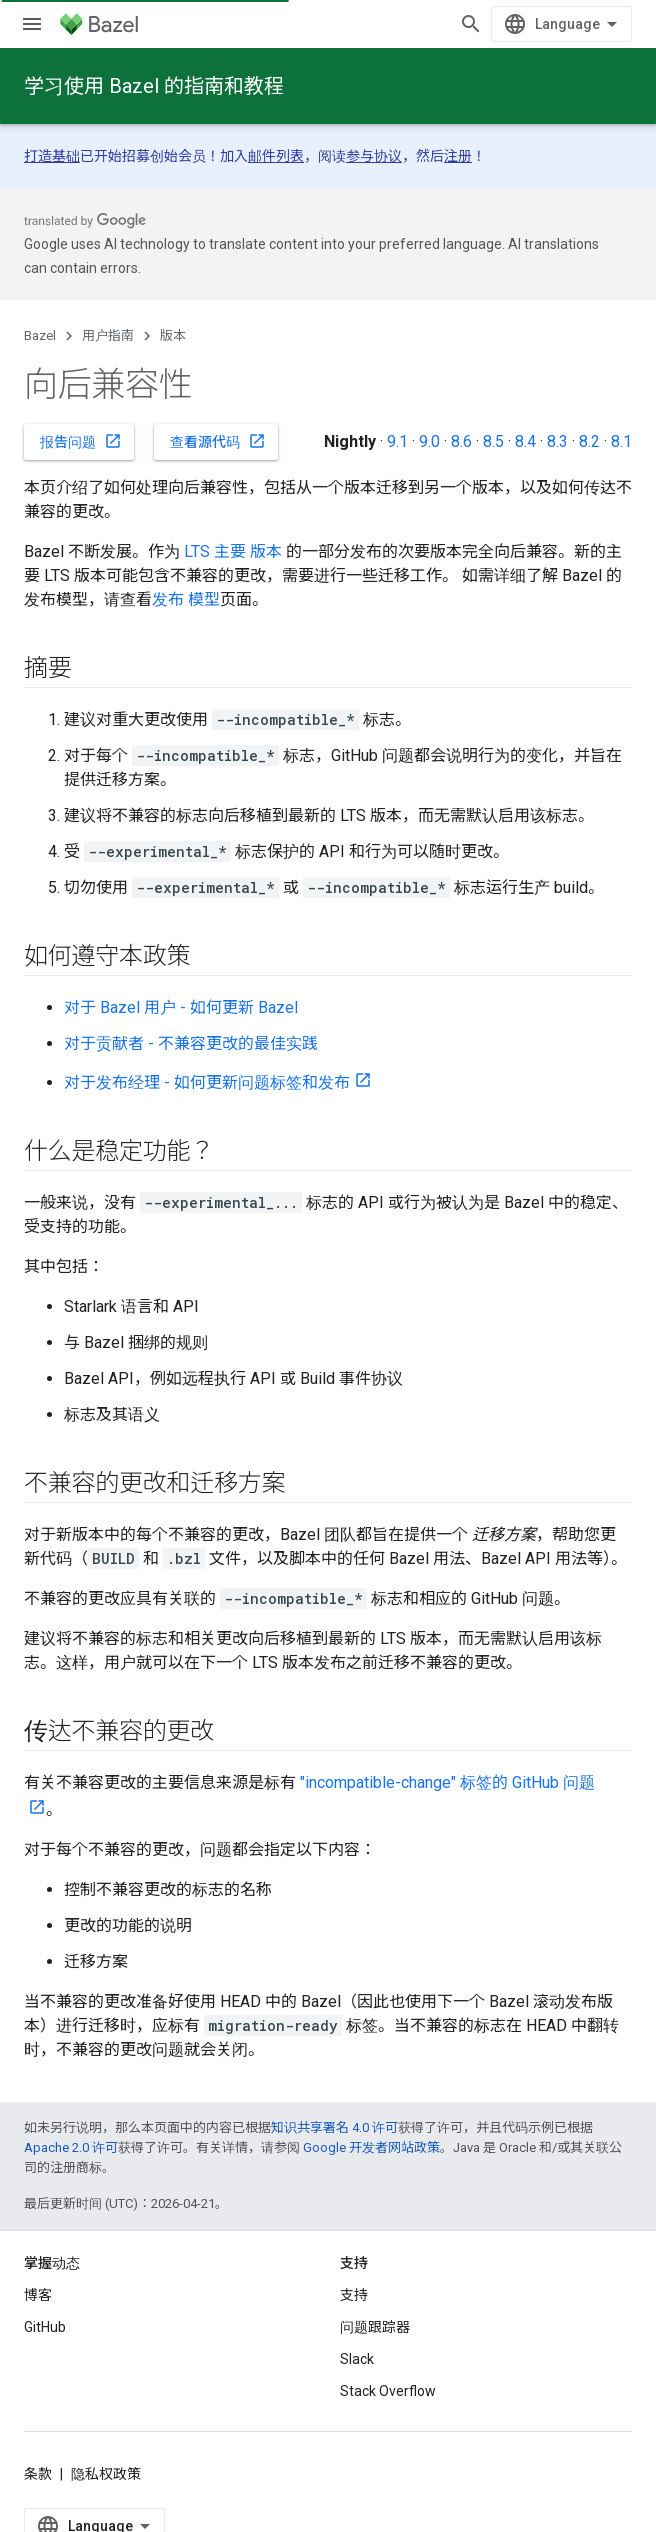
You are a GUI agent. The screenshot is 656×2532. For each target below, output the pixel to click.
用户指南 (108, 335)
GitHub (45, 2327)
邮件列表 (276, 156)
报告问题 (81, 441)
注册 (458, 156)
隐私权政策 (106, 2474)
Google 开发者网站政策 (371, 2147)
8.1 (621, 441)
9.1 (397, 441)
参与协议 (374, 156)
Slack (357, 2359)
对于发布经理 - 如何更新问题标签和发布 (207, 1082)
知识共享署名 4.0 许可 (334, 2127)
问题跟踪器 (375, 2327)
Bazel (40, 335)
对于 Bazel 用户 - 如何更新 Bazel (181, 1007)
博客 (38, 2295)
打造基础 (52, 156)
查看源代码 (218, 441)
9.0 (429, 441)
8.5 (493, 441)
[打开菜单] (32, 24)
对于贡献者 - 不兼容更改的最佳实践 (191, 1043)
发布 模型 (186, 599)
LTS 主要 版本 (233, 551)
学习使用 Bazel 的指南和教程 (154, 86)
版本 (173, 335)
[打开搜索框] (471, 24)
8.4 (525, 441)
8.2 (589, 441)
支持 (354, 2295)
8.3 (557, 441)
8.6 (461, 441)
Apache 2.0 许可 (71, 2147)
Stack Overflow (388, 2391)
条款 (38, 2474)
